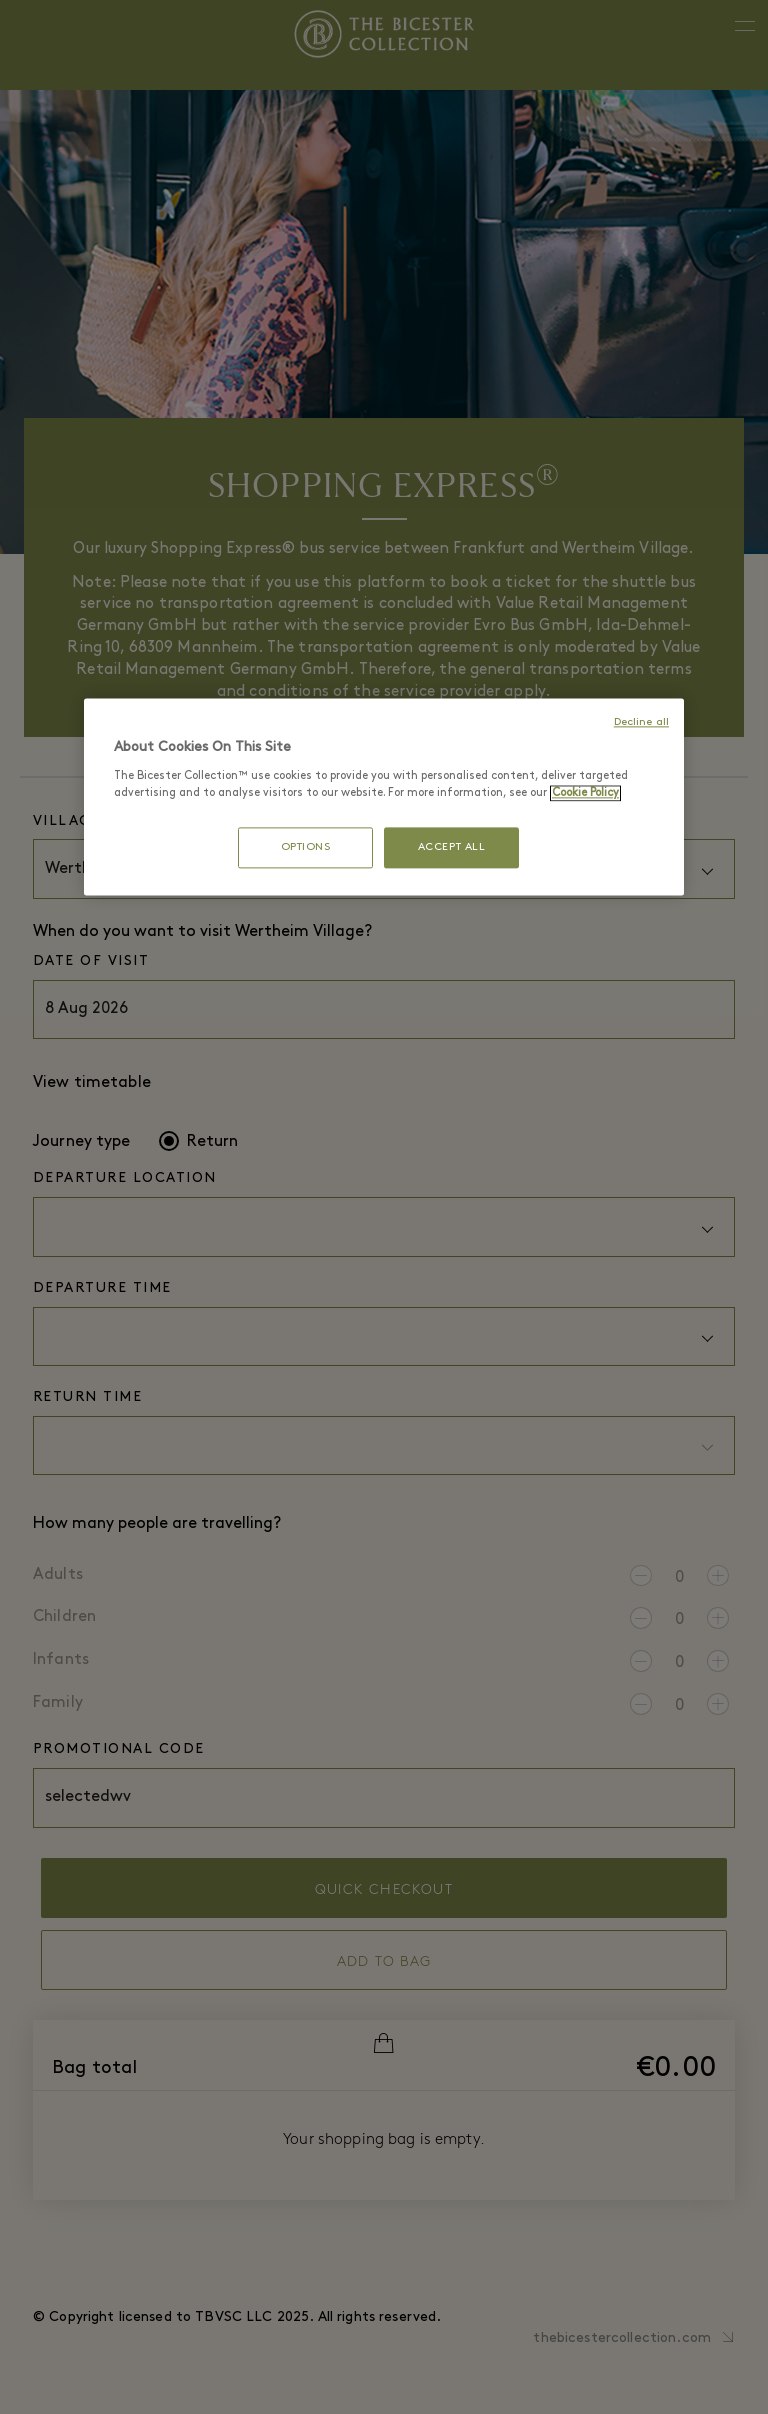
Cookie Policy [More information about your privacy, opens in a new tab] (585, 793)
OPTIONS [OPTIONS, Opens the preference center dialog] (306, 847)
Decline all (641, 723)
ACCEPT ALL (452, 847)
